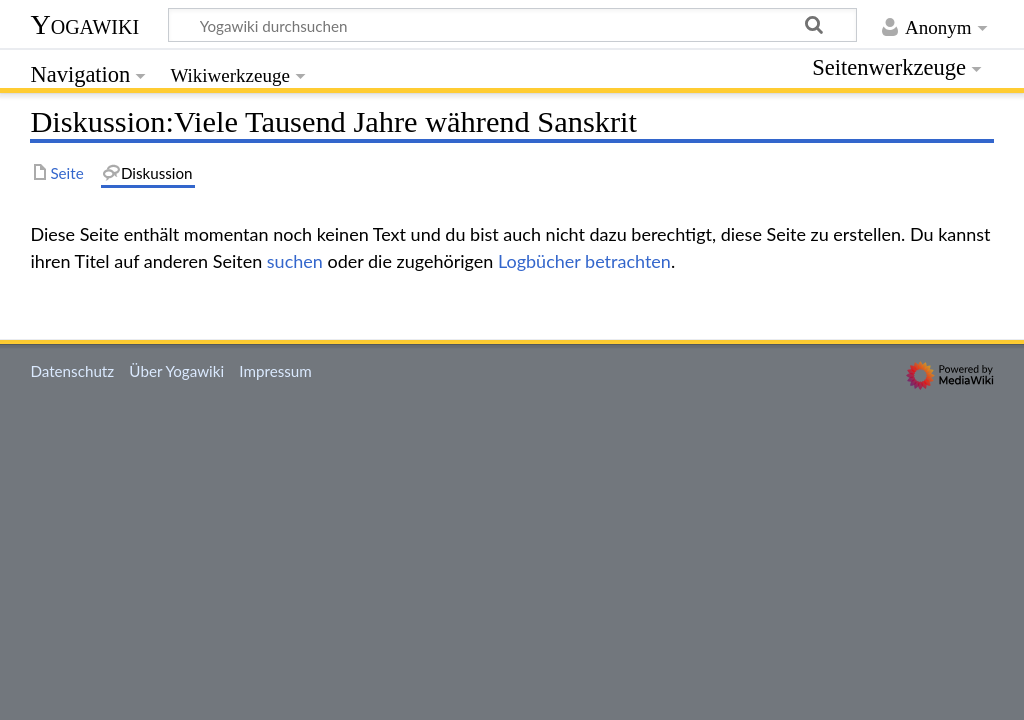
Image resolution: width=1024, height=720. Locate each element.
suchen (295, 261)
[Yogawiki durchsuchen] (512, 25)
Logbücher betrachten (584, 261)
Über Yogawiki (176, 371)
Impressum (275, 371)
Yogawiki (84, 24)
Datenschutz (72, 371)
